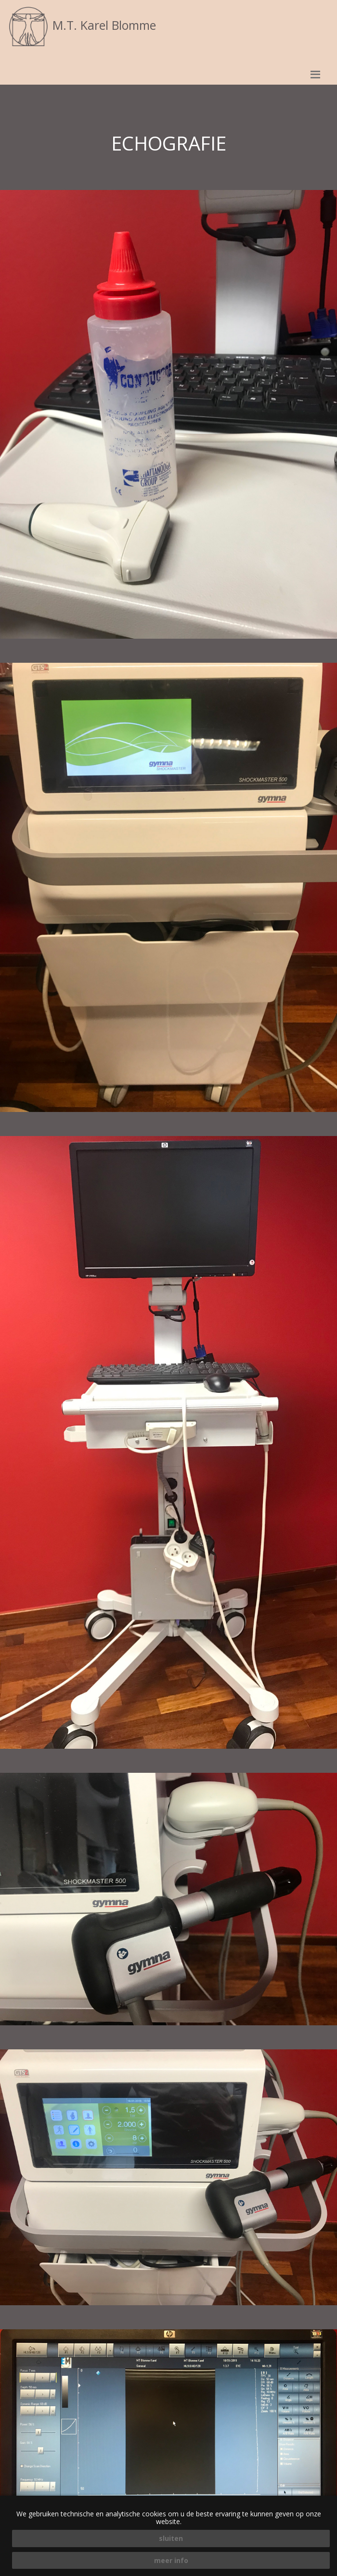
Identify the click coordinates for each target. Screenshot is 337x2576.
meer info (171, 2560)
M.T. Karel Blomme (81, 25)
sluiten (171, 2538)
